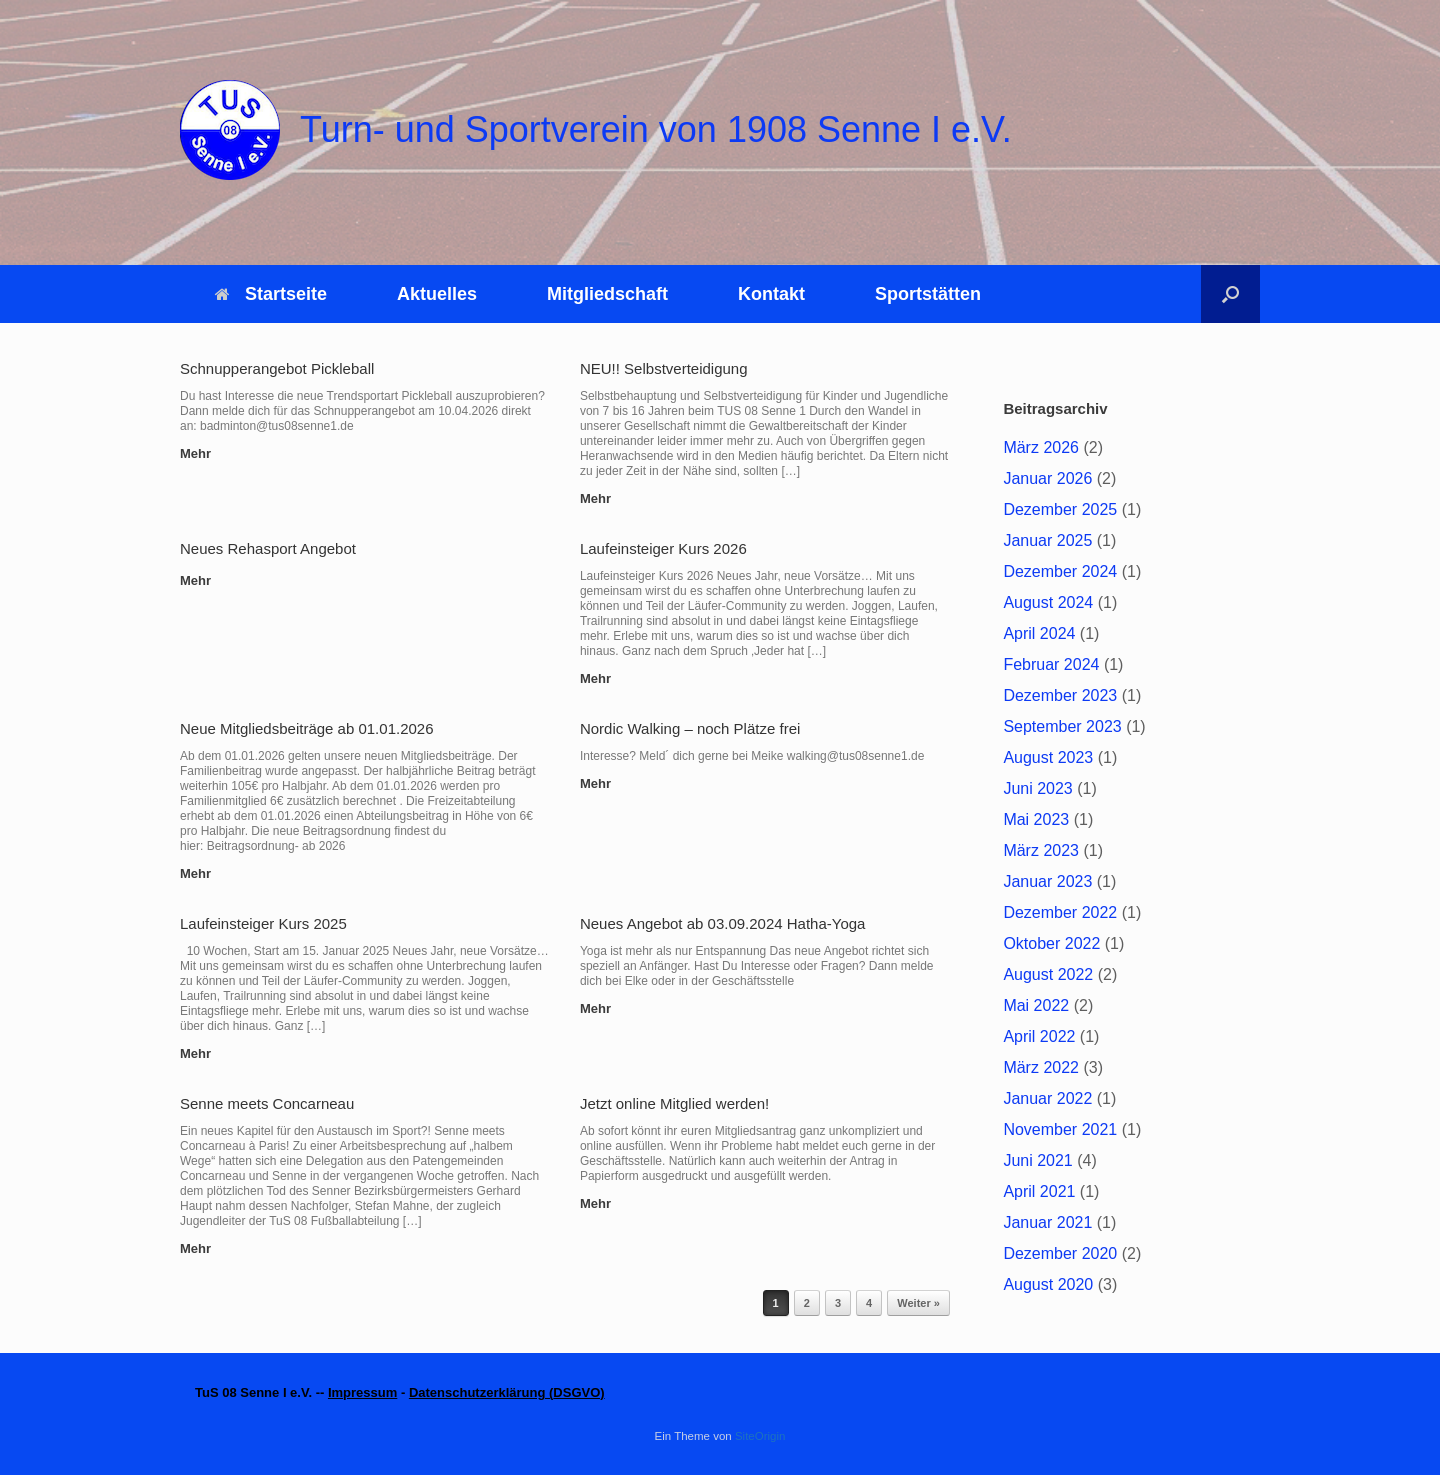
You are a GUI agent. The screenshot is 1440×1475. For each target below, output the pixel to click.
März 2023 (1041, 850)
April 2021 (1039, 1191)
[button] (1230, 294)
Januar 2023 (1047, 881)
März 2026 (1041, 447)
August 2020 (1048, 1284)
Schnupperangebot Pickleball (277, 368)
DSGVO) (578, 1392)
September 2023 (1062, 726)
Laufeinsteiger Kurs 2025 (263, 923)
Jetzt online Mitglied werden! (674, 1103)
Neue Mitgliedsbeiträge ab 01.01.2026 (307, 728)
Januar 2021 (1047, 1222)
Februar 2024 (1051, 664)
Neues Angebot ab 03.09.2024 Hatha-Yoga (723, 923)
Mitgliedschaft (607, 294)
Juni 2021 (1037, 1160)
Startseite (271, 294)
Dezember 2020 (1060, 1253)
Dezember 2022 (1060, 912)
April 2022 (1039, 1036)
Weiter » (918, 1303)
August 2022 (1048, 974)
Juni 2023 (1037, 788)
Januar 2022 (1047, 1098)
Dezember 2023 (1060, 695)
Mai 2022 (1036, 1005)
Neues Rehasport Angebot (268, 548)
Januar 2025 (1047, 540)
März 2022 (1041, 1067)
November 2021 (1060, 1129)
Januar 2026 (1047, 478)
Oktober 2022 (1051, 943)
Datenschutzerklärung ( (481, 1392)
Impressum (362, 1392)
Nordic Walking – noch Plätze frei (690, 728)
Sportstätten (928, 294)
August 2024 (1048, 602)
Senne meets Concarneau (267, 1103)
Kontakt (771, 294)
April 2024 (1039, 633)
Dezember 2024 (1060, 571)
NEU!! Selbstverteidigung (664, 368)
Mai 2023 (1036, 819)
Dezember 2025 (1060, 509)
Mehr (201, 453)
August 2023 (1048, 757)
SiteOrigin (760, 1436)
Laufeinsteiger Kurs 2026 (663, 548)
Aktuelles (437, 294)
